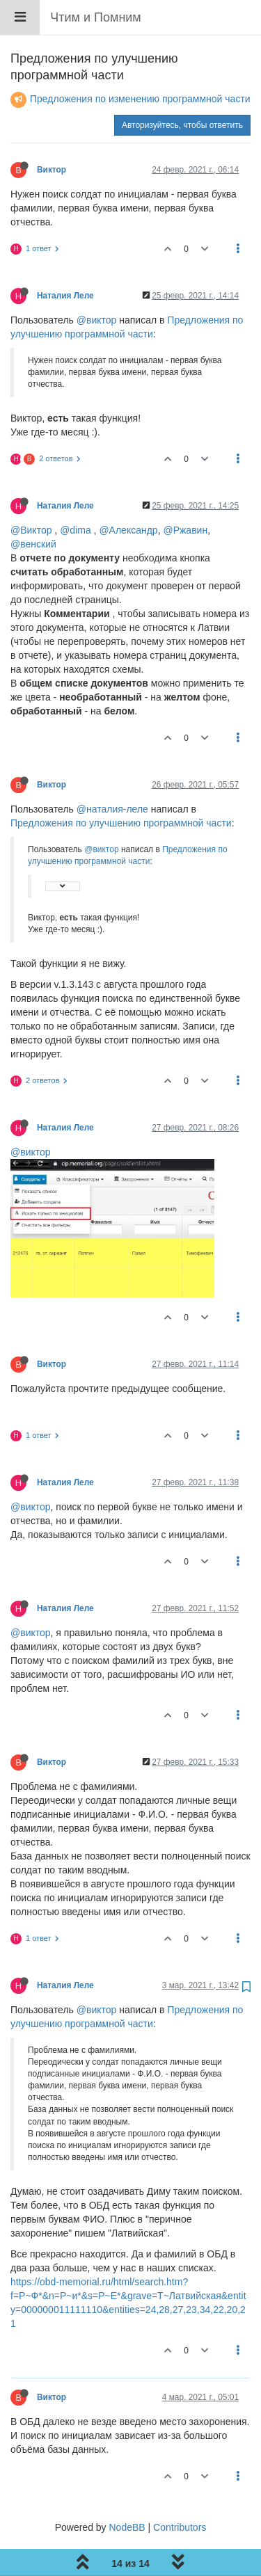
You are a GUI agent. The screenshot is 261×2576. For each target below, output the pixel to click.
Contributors (179, 2491)
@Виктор (31, 494)
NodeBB (127, 2491)
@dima (75, 494)
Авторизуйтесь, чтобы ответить (182, 90)
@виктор (97, 284)
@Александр (128, 494)
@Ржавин (185, 494)
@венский (33, 508)
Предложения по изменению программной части (140, 63)
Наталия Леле (65, 260)
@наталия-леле (112, 773)
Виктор (51, 134)
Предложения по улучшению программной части (121, 787)
